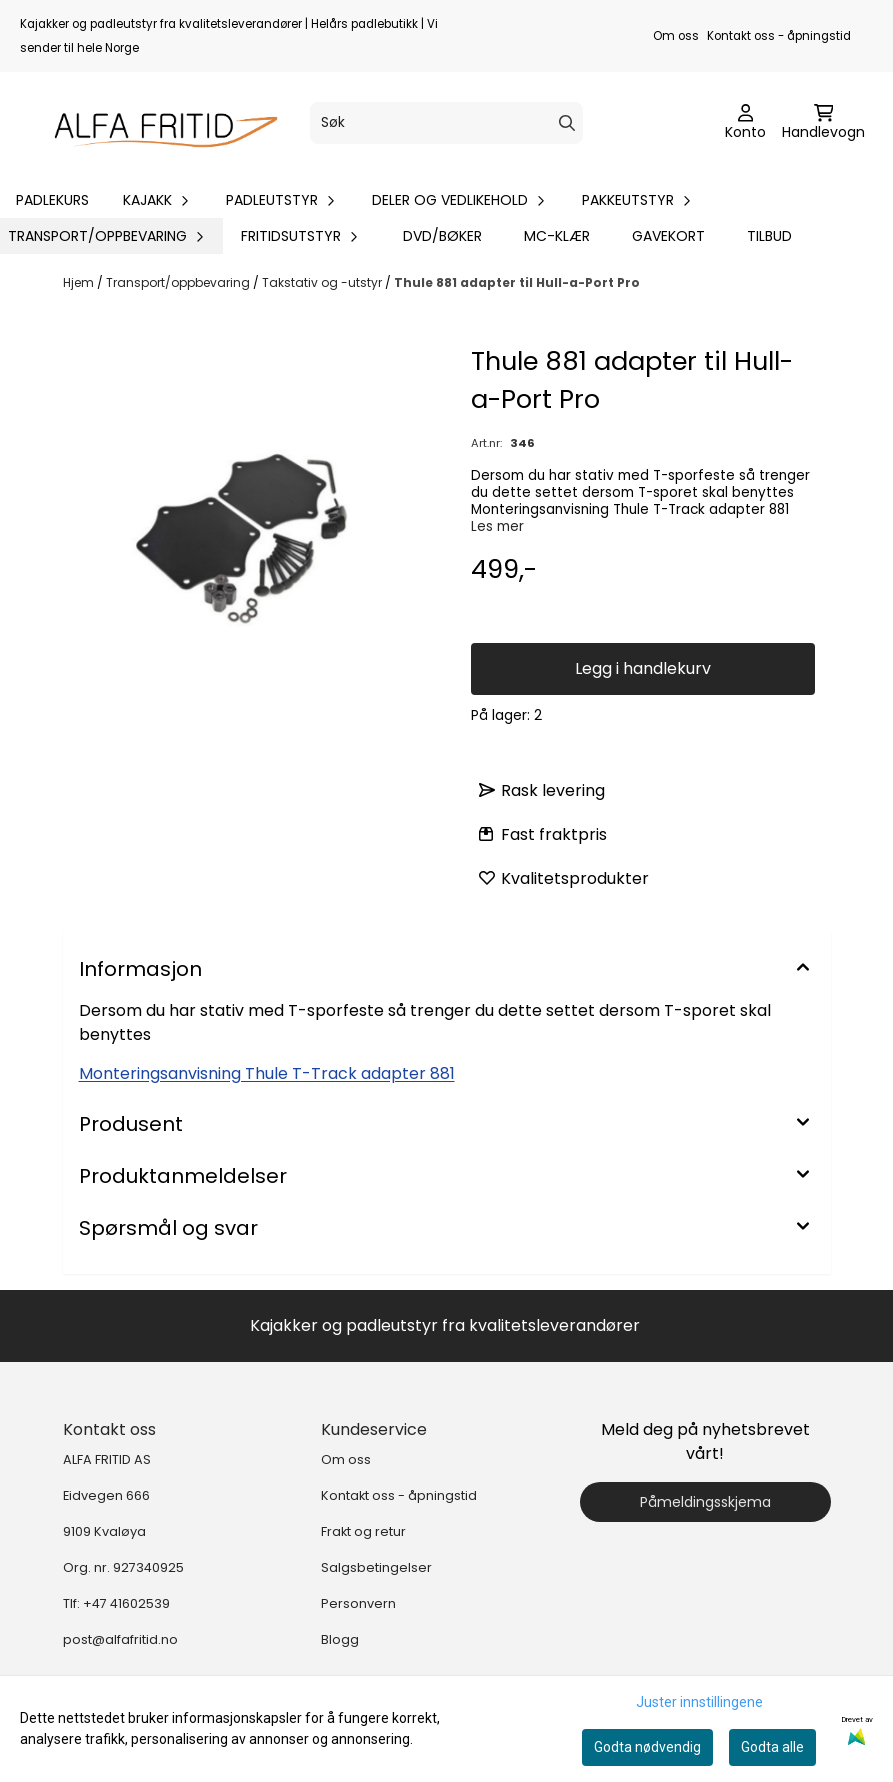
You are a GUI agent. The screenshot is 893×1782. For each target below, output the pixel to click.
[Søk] (447, 123)
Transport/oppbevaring (179, 282)
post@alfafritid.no (120, 1639)
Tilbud (769, 236)
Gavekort (668, 236)
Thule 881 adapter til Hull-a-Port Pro (517, 282)
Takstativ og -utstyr (323, 282)
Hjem (80, 282)
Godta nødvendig (647, 1747)
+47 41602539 (126, 1603)
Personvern (358, 1603)
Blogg (340, 1639)
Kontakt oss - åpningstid (779, 36)
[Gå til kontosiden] (745, 123)
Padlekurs (52, 200)
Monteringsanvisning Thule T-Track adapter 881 (267, 1073)
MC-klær (557, 236)
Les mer (497, 526)
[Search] (567, 123)
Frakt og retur (363, 1531)
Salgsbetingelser (376, 1567)
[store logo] (157, 123)
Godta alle (772, 1747)
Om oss (676, 36)
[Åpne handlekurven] (823, 123)
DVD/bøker (442, 236)
